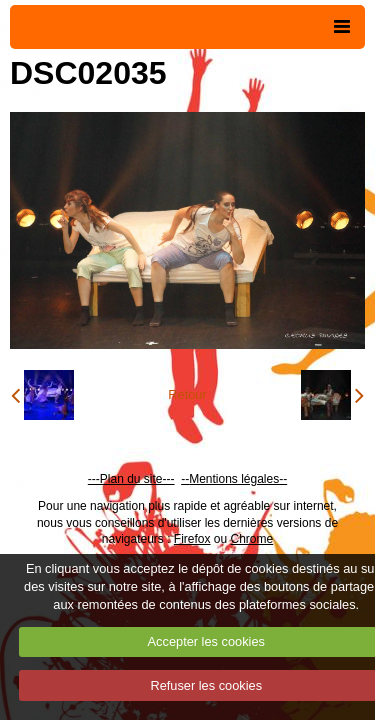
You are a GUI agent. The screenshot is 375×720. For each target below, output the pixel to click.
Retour (187, 394)
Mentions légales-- (238, 479)
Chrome (252, 539)
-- (185, 479)
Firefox (192, 539)
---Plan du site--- (131, 479)
